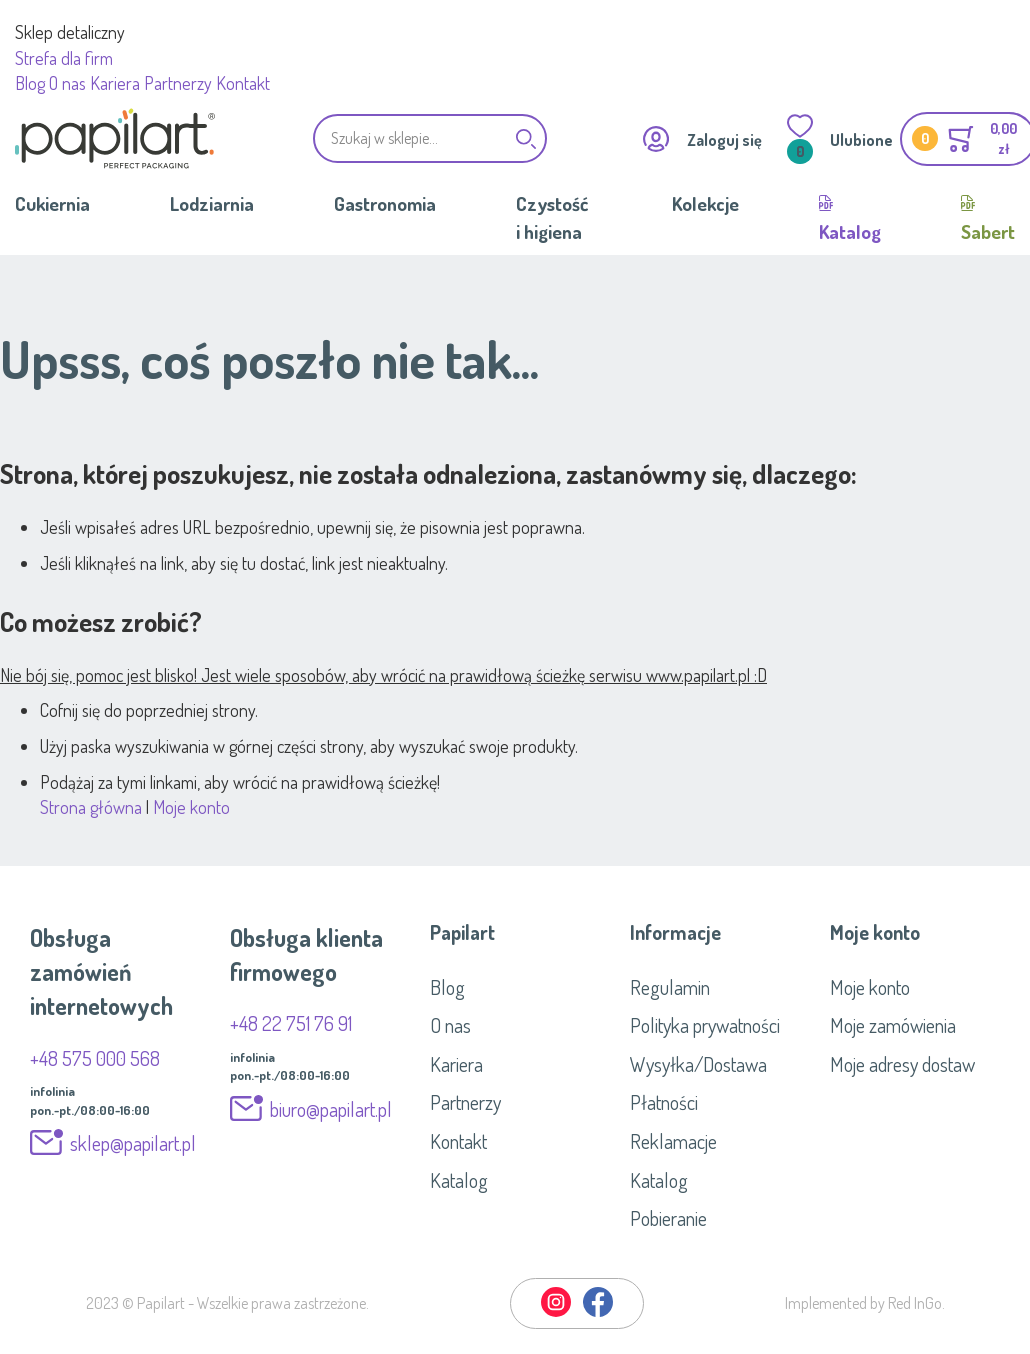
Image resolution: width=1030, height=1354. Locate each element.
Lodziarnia (212, 203)
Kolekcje (705, 203)
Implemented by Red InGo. (865, 1303)
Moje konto (191, 807)
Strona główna (91, 807)
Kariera (115, 83)
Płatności (664, 1102)
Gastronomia (385, 203)
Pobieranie (668, 1218)
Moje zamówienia (893, 1025)
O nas (67, 83)
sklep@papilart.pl (133, 1143)
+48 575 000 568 (95, 1058)
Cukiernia (52, 203)
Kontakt (243, 83)
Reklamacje (673, 1141)
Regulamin (670, 987)
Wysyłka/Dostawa (698, 1064)
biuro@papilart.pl (331, 1109)
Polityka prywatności (705, 1025)
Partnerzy (178, 83)
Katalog (850, 231)
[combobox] (430, 138)
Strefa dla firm (64, 58)
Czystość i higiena (552, 217)
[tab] (515, 932)
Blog (30, 83)
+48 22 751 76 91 (291, 1023)
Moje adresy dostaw (902, 1064)
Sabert (988, 231)
